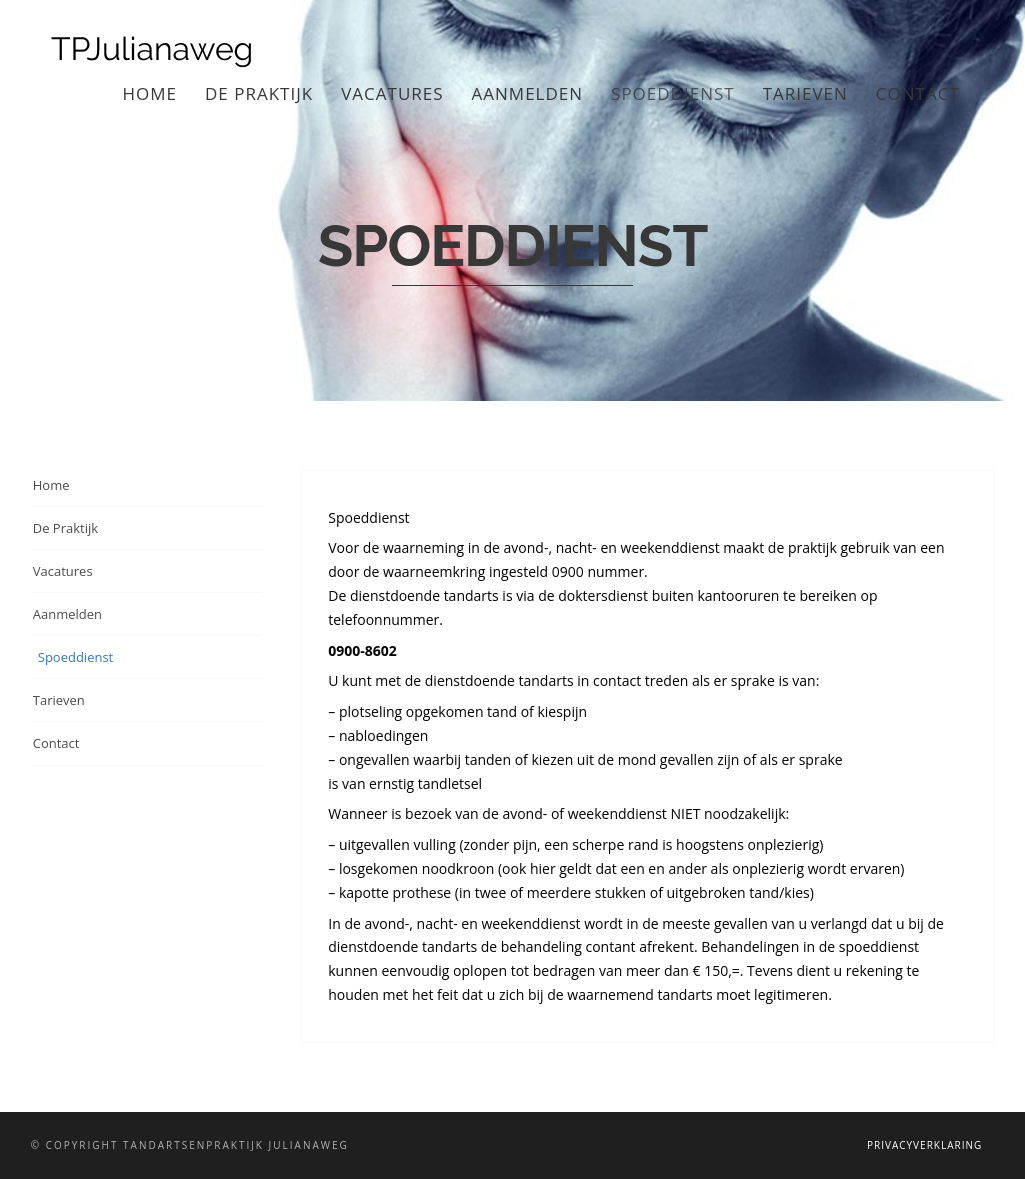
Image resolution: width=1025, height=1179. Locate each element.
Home (150, 93)
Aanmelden (528, 93)
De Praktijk (259, 93)
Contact (918, 93)
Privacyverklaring (924, 1145)
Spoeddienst (673, 93)
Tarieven (805, 93)
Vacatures (392, 93)
